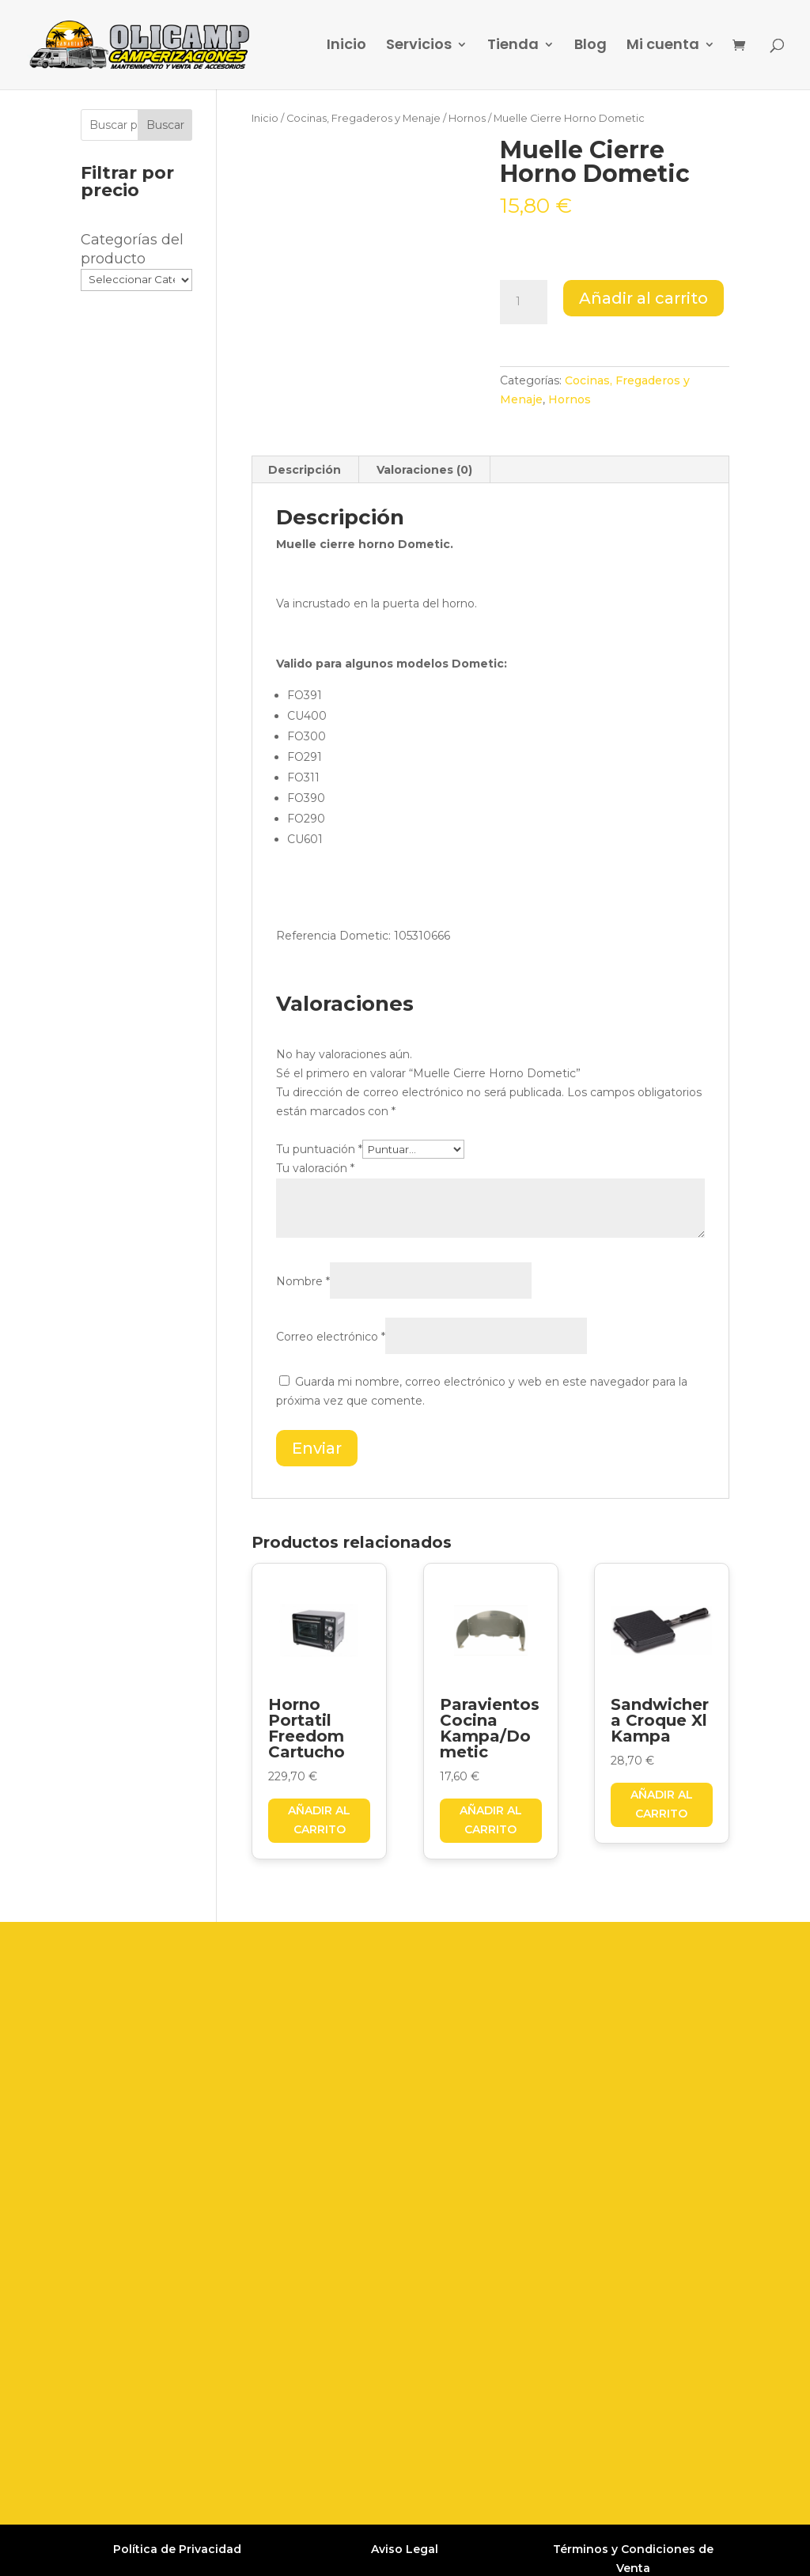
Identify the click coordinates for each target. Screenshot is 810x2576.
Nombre (303, 1281)
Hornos (467, 118)
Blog (590, 47)
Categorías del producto (132, 249)
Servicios (419, 47)
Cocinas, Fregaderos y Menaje (363, 118)
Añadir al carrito (643, 298)
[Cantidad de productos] (523, 302)
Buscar (165, 125)
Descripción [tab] (304, 470)
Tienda (513, 47)
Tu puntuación (319, 1149)
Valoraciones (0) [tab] (424, 470)
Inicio (346, 47)
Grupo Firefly (620, 2550)
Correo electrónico (330, 1337)
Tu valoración (315, 1168)
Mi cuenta (662, 47)
